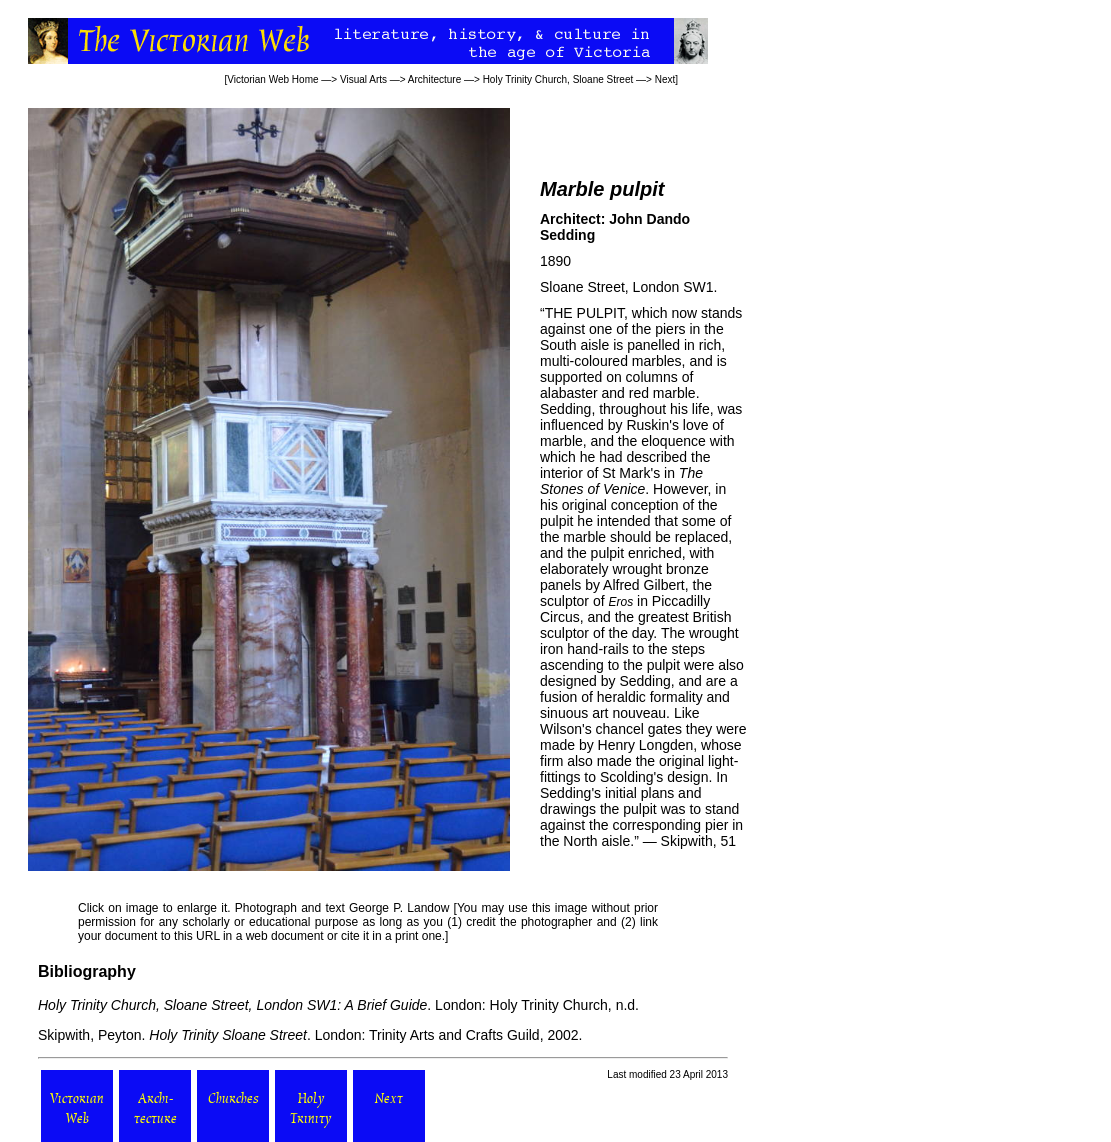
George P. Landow (399, 908)
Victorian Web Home (272, 79)
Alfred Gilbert (644, 585)
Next (665, 79)
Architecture (434, 79)
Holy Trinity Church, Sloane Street (558, 79)
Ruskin (647, 425)
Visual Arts (363, 79)
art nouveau (629, 713)
